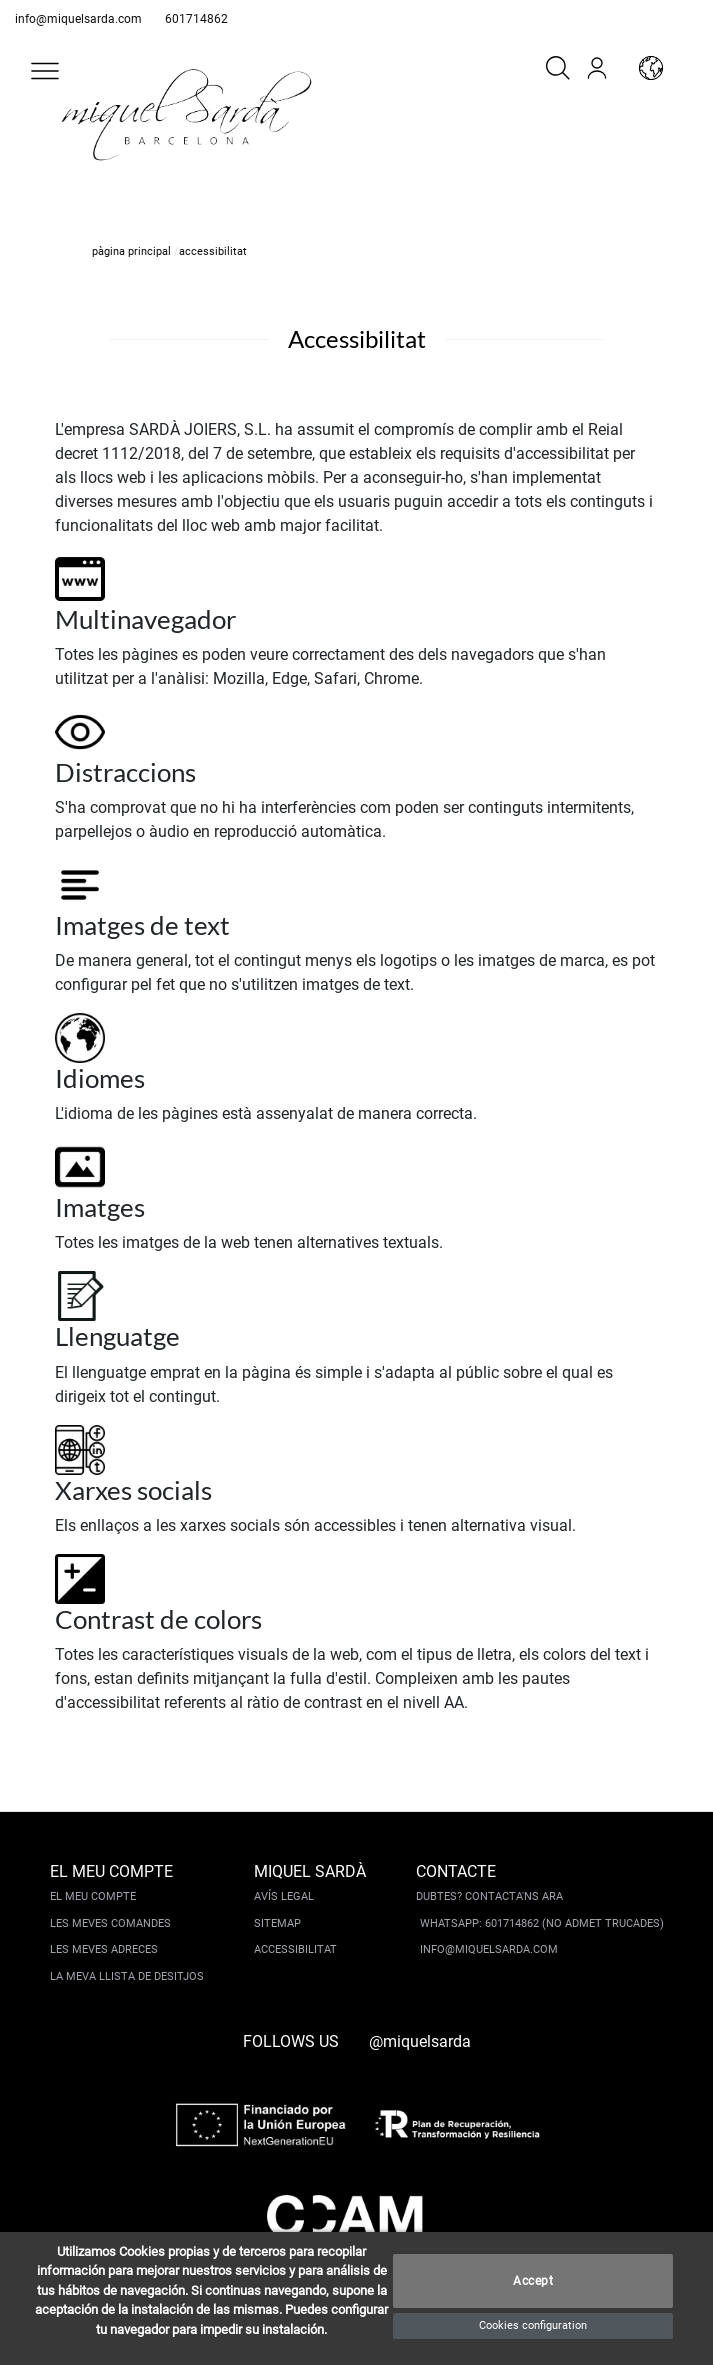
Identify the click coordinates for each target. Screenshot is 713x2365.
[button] (45, 71)
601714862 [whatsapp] (196, 19)
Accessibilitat (295, 1949)
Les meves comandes (110, 1923)
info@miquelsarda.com (78, 19)
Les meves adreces (104, 1949)
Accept (533, 2281)
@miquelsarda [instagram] (420, 2041)
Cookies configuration (533, 2325)
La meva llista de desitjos (127, 1976)
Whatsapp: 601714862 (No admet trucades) (542, 1923)
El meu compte (93, 1896)
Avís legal (284, 1896)
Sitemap (277, 1923)
